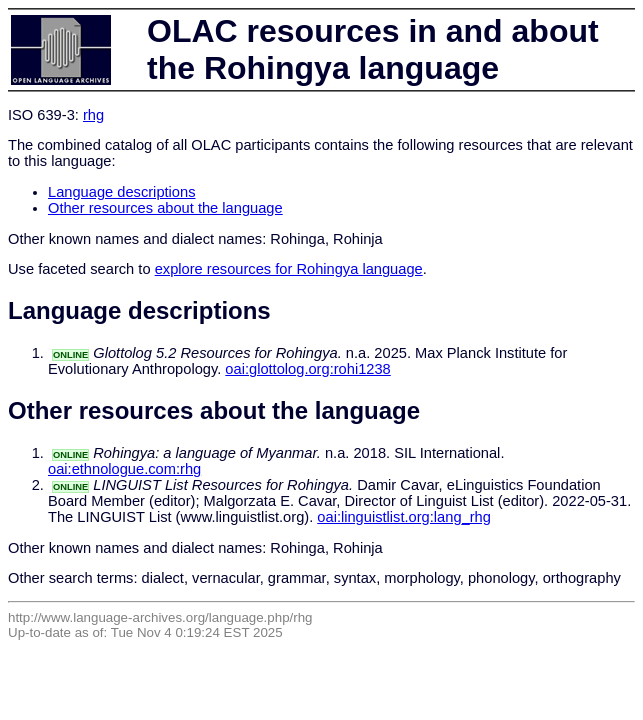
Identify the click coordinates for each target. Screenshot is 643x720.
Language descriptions (122, 192)
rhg (93, 115)
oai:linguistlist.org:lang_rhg (404, 517)
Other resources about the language (165, 208)
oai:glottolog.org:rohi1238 (307, 369)
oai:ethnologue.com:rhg (124, 469)
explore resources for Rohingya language (289, 269)
